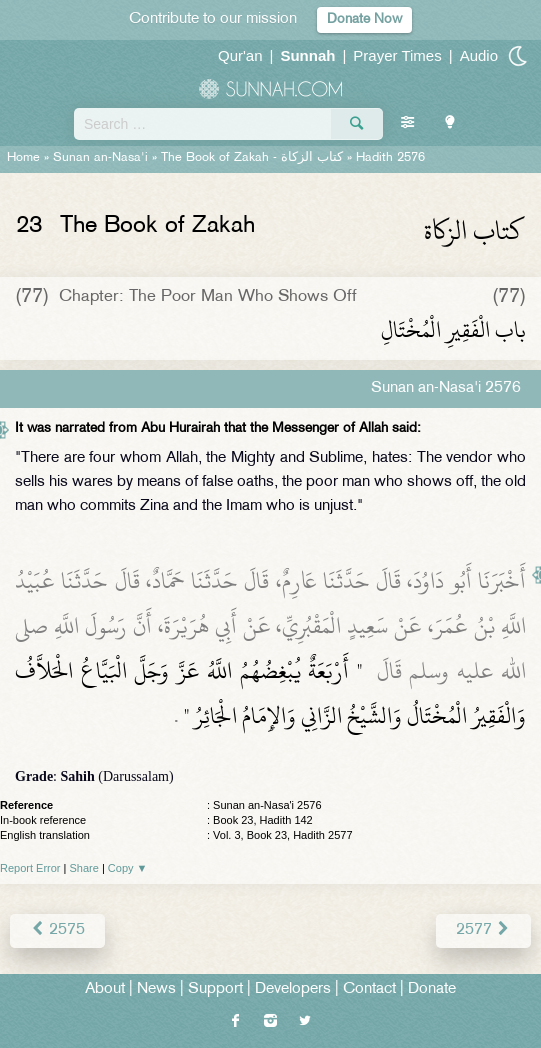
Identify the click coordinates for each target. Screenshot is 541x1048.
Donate (432, 989)
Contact (369, 989)
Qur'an (240, 55)
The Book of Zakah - (252, 158)
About (105, 989)
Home (23, 158)
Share (84, 868)
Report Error (30, 868)
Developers (293, 989)
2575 (57, 930)
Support (215, 989)
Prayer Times (397, 55)
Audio (479, 55)
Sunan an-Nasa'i (100, 158)
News (156, 989)
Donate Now (364, 19)
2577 (483, 930)
